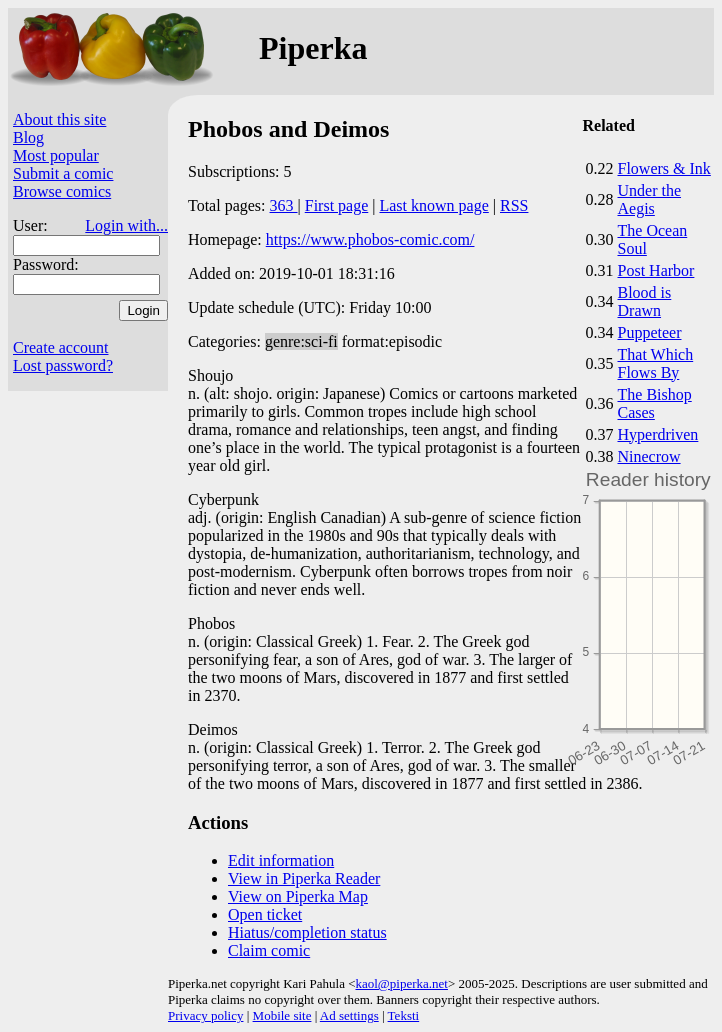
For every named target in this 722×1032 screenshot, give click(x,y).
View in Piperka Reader (304, 878)
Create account (61, 347)
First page (337, 205)
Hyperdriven (658, 434)
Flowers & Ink (664, 168)
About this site (59, 119)
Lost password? (63, 365)
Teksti (404, 1015)
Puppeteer (650, 332)
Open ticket (265, 914)
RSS (514, 205)
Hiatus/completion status (307, 932)
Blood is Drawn (645, 301)
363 (284, 205)
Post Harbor (656, 270)
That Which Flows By (656, 363)
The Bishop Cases (655, 403)
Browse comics (62, 191)
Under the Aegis (650, 199)
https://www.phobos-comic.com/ (370, 239)
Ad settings (349, 1015)
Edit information (281, 860)
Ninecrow (649, 456)
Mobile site (282, 1015)
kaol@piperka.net (401, 983)
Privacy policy (205, 1015)
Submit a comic (63, 173)
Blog (28, 137)
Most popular (56, 155)
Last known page (433, 205)
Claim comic (269, 950)
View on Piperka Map (298, 896)
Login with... (126, 225)
